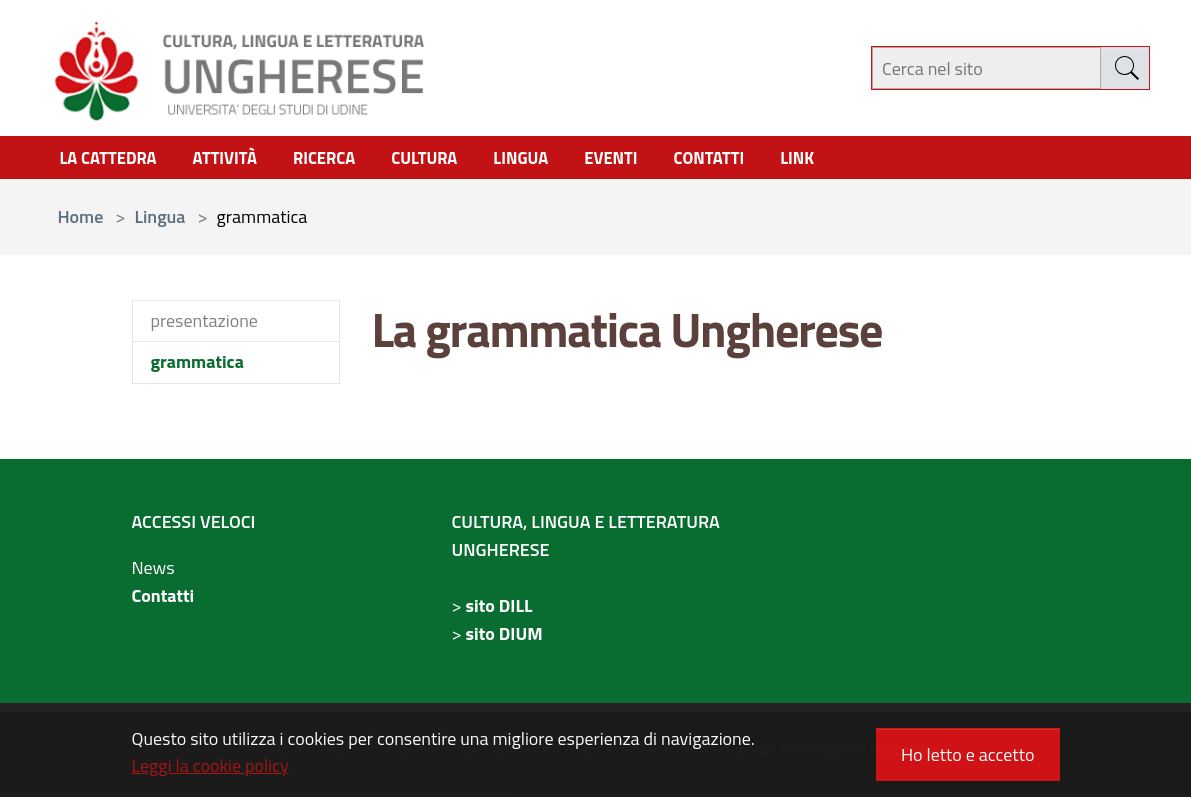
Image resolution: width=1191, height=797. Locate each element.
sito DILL (499, 609)
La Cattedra (112, 160)
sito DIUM (504, 637)
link (839, 160)
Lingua (548, 160)
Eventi (643, 160)
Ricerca (341, 160)
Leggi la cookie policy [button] (210, 765)
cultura (447, 160)
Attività (236, 160)
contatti (746, 160)
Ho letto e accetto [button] (968, 754)
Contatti (163, 599)
